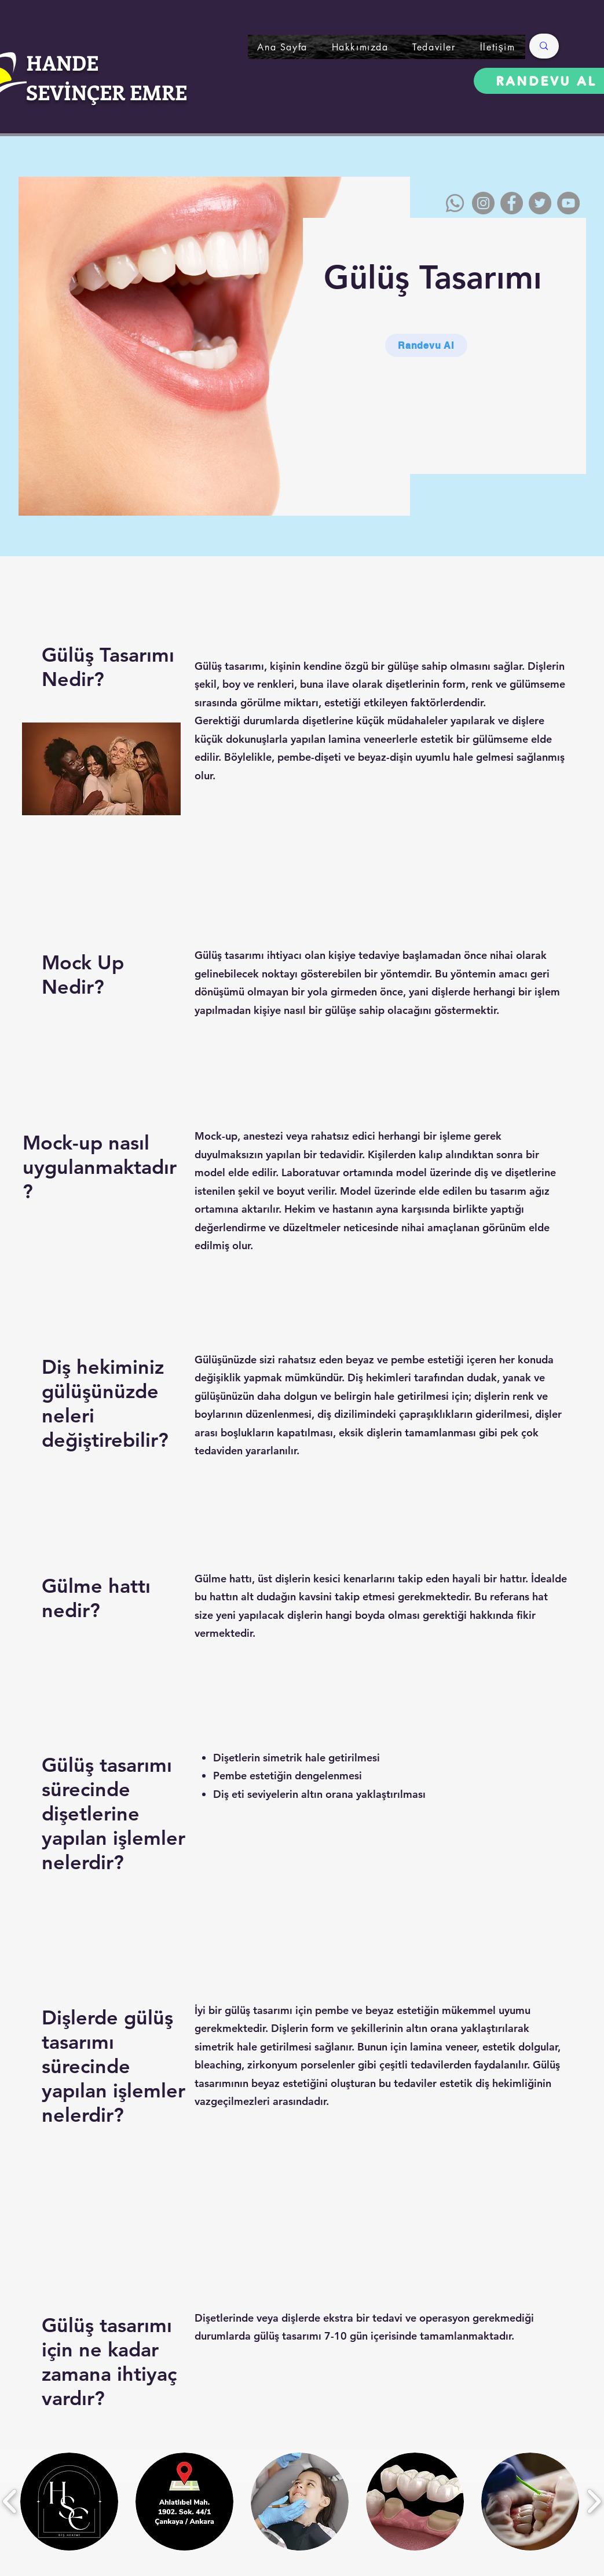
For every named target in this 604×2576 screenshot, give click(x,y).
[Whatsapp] (455, 203)
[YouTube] (568, 203)
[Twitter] (540, 203)
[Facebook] (511, 203)
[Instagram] (483, 203)
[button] (433, 47)
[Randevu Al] (426, 345)
